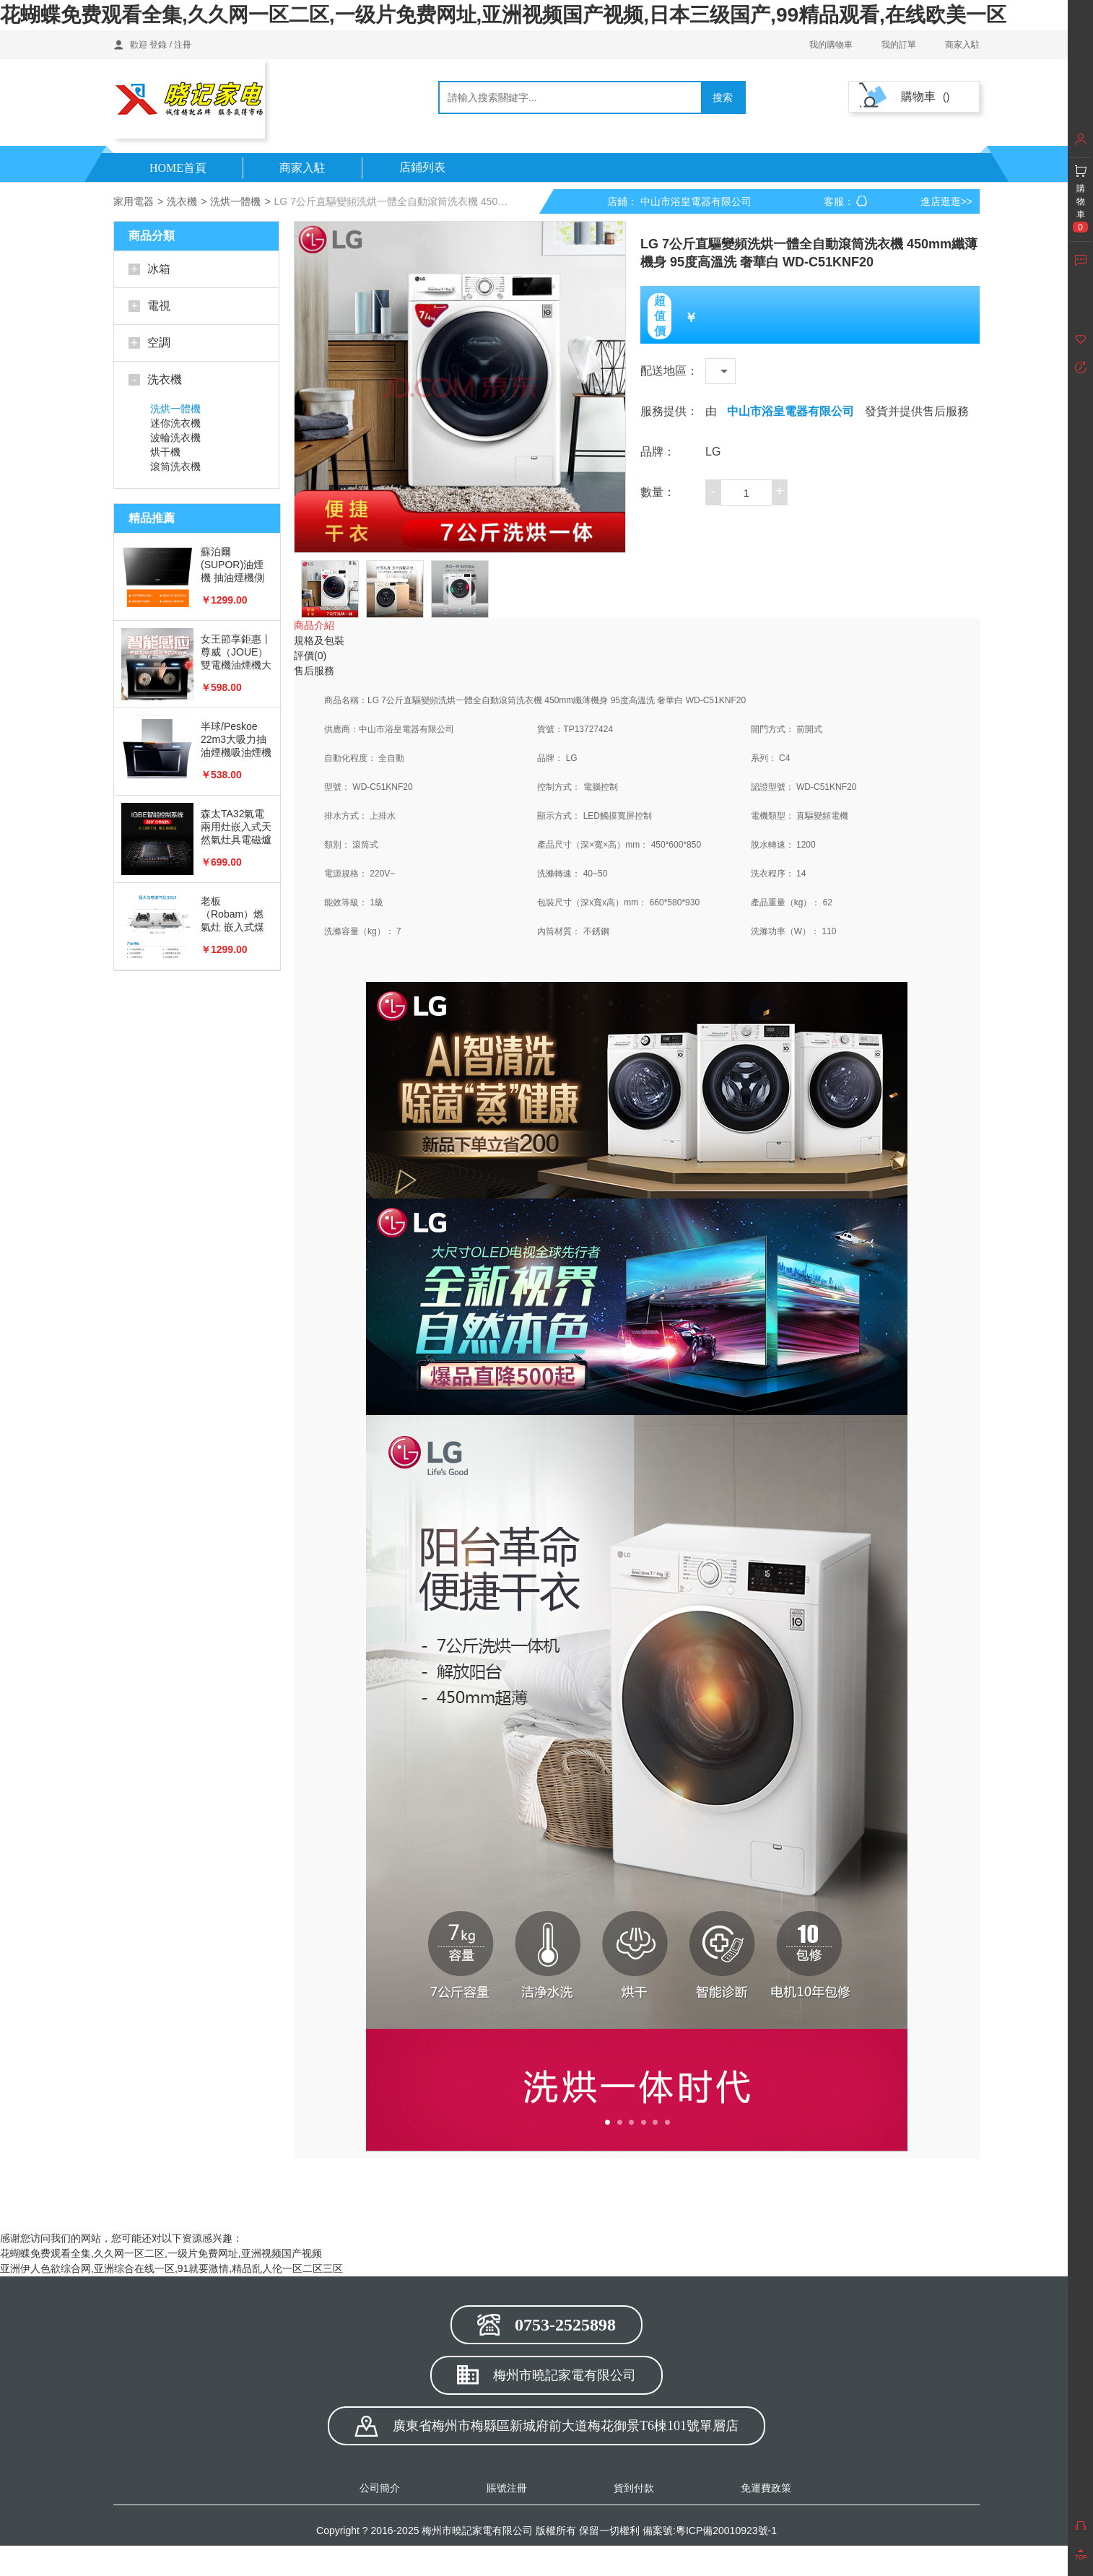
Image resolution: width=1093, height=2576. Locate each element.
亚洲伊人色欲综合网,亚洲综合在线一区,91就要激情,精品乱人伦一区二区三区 (171, 2268)
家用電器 (133, 201)
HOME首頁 (177, 168)
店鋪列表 (422, 167)
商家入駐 (962, 45)
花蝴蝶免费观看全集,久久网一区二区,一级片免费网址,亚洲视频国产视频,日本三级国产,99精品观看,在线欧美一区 (503, 15)
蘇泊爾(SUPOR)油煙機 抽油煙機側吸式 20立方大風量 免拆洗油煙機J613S (233, 565)
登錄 (158, 45)
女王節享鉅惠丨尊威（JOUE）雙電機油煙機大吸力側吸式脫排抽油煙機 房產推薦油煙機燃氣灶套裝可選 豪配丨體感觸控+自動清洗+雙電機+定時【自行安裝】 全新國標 (236, 652)
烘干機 (165, 452)
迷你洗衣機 (175, 423)
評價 (310, 655)
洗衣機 (182, 201)
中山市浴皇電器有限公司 (790, 411)
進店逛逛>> (946, 201)
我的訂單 (898, 45)
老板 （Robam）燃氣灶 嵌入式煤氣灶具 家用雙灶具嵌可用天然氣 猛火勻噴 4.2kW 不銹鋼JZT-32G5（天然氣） (236, 914)
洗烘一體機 (235, 201)
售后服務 (314, 670)
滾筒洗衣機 (175, 466)
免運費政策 (766, 2488)
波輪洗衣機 (175, 437)
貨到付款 (634, 2488)
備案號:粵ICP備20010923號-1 (710, 2530)
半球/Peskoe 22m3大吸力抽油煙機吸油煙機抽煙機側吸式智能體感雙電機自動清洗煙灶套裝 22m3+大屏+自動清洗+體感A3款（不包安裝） (236, 740)
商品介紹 (314, 625)
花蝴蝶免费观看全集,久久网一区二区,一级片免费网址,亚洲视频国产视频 (161, 2253)
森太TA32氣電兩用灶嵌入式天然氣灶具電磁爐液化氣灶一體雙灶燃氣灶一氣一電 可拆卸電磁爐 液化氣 (236, 827)
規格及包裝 (319, 640)
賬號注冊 (507, 2488)
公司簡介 (380, 2488)
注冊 (182, 45)
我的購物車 (831, 45)
